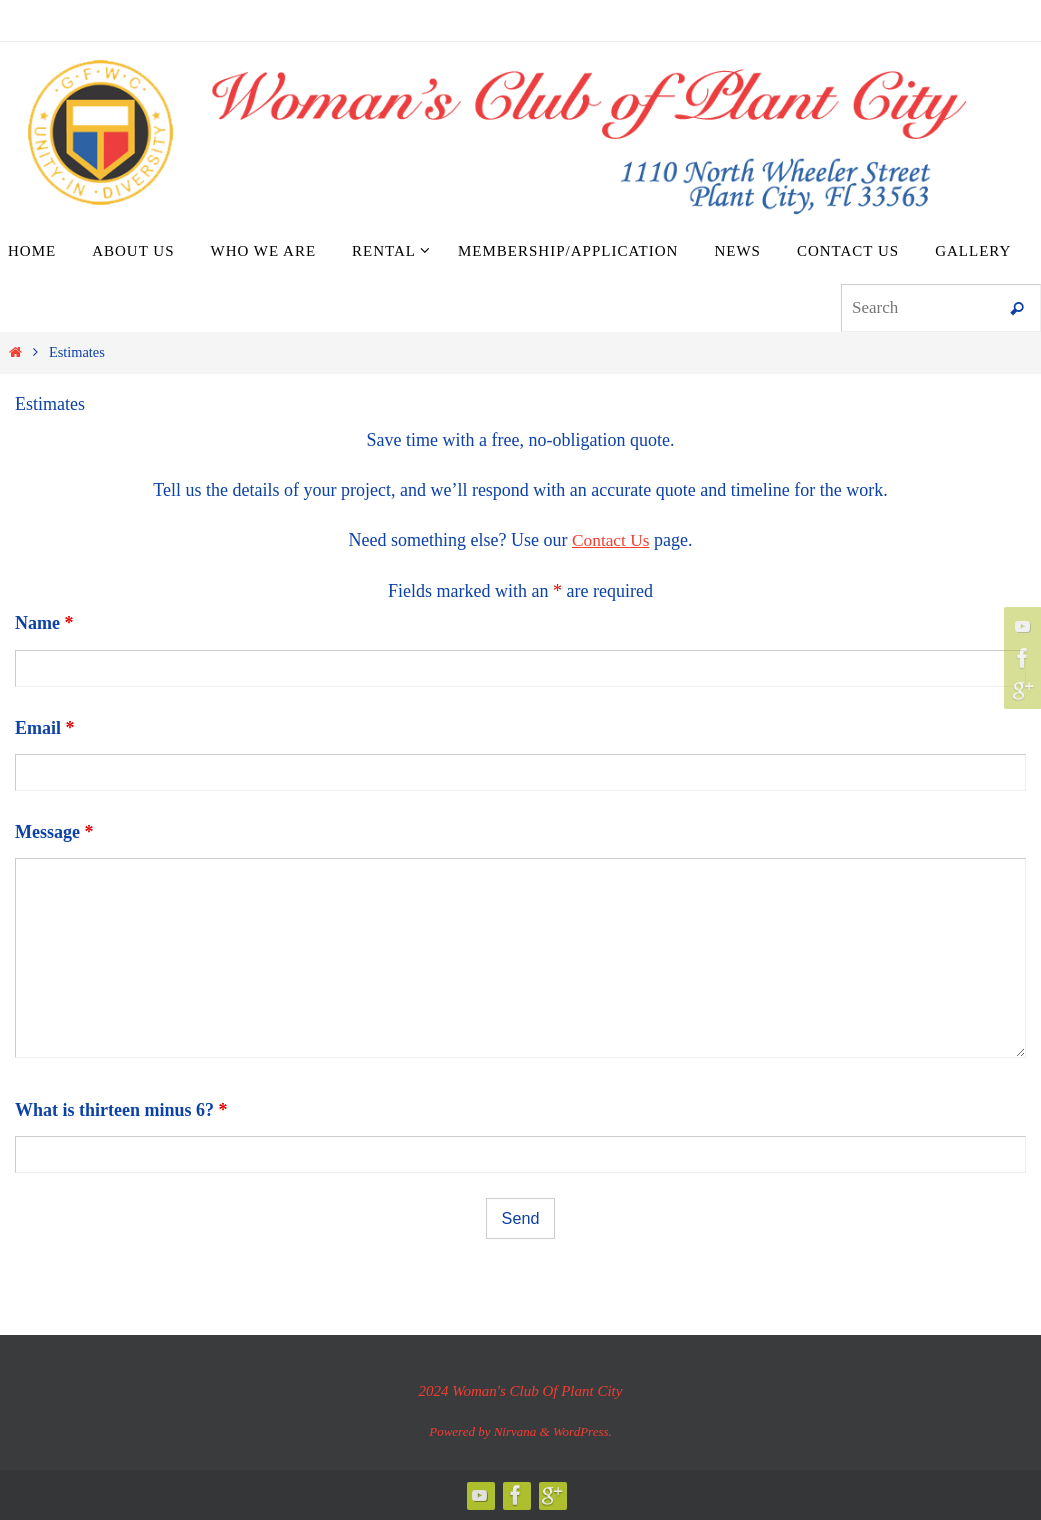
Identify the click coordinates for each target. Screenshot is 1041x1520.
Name (44, 623)
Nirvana (515, 1431)
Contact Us (610, 540)
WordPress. (582, 1431)
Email (45, 728)
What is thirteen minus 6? (121, 1110)
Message (54, 832)
